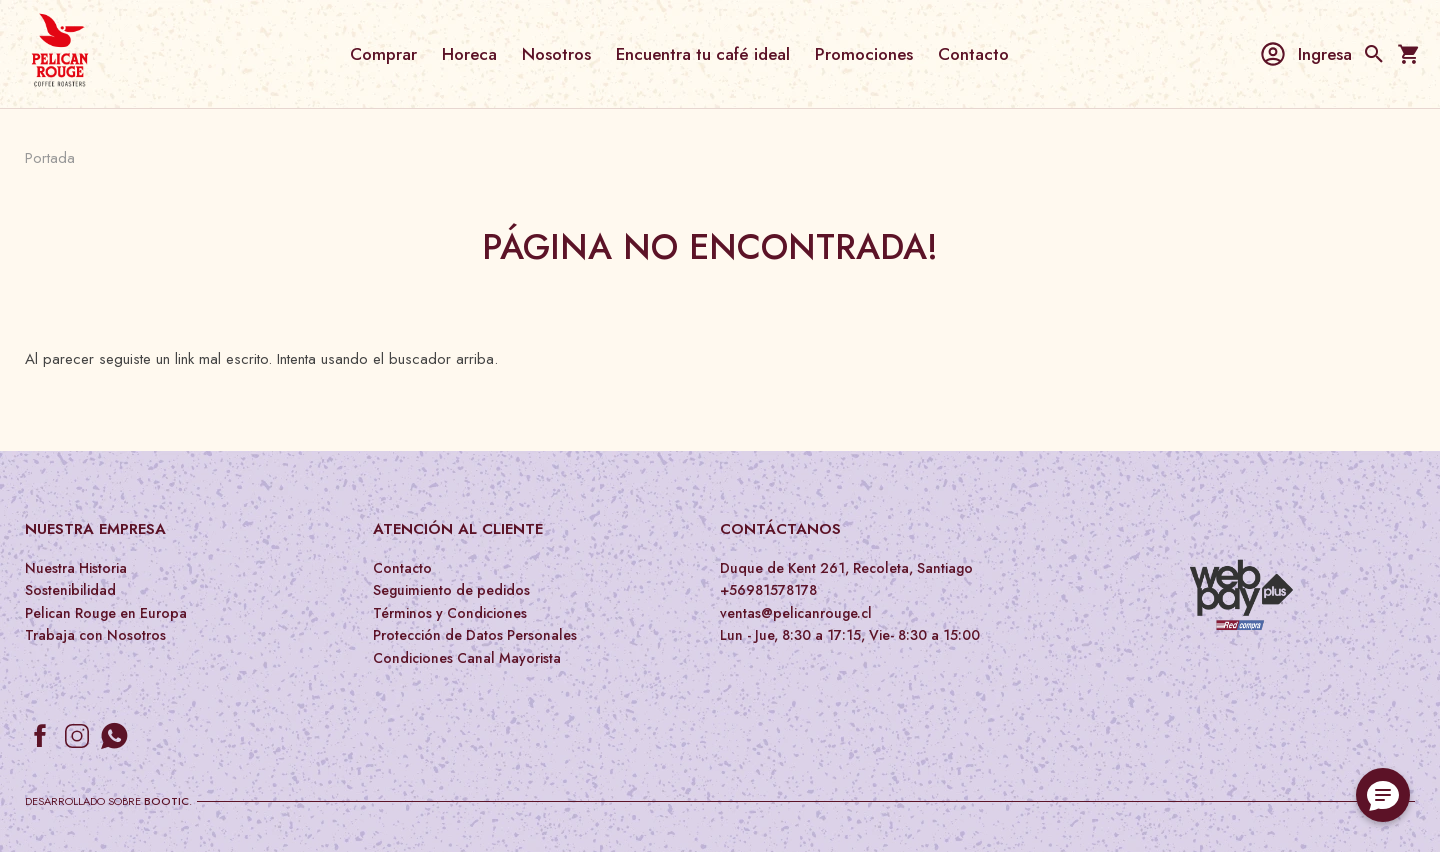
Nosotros (556, 54)
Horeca (469, 54)
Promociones (864, 54)
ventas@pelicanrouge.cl (796, 613)
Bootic (166, 801)
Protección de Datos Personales (475, 635)
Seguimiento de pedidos (451, 590)
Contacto (973, 54)
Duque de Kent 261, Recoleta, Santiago (846, 568)
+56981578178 (768, 590)
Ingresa (1305, 54)
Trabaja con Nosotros (95, 635)
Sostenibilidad (70, 590)
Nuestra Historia (76, 568)
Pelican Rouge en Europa (106, 613)
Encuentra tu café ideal (703, 54)
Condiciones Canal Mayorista (467, 658)
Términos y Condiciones (450, 613)
